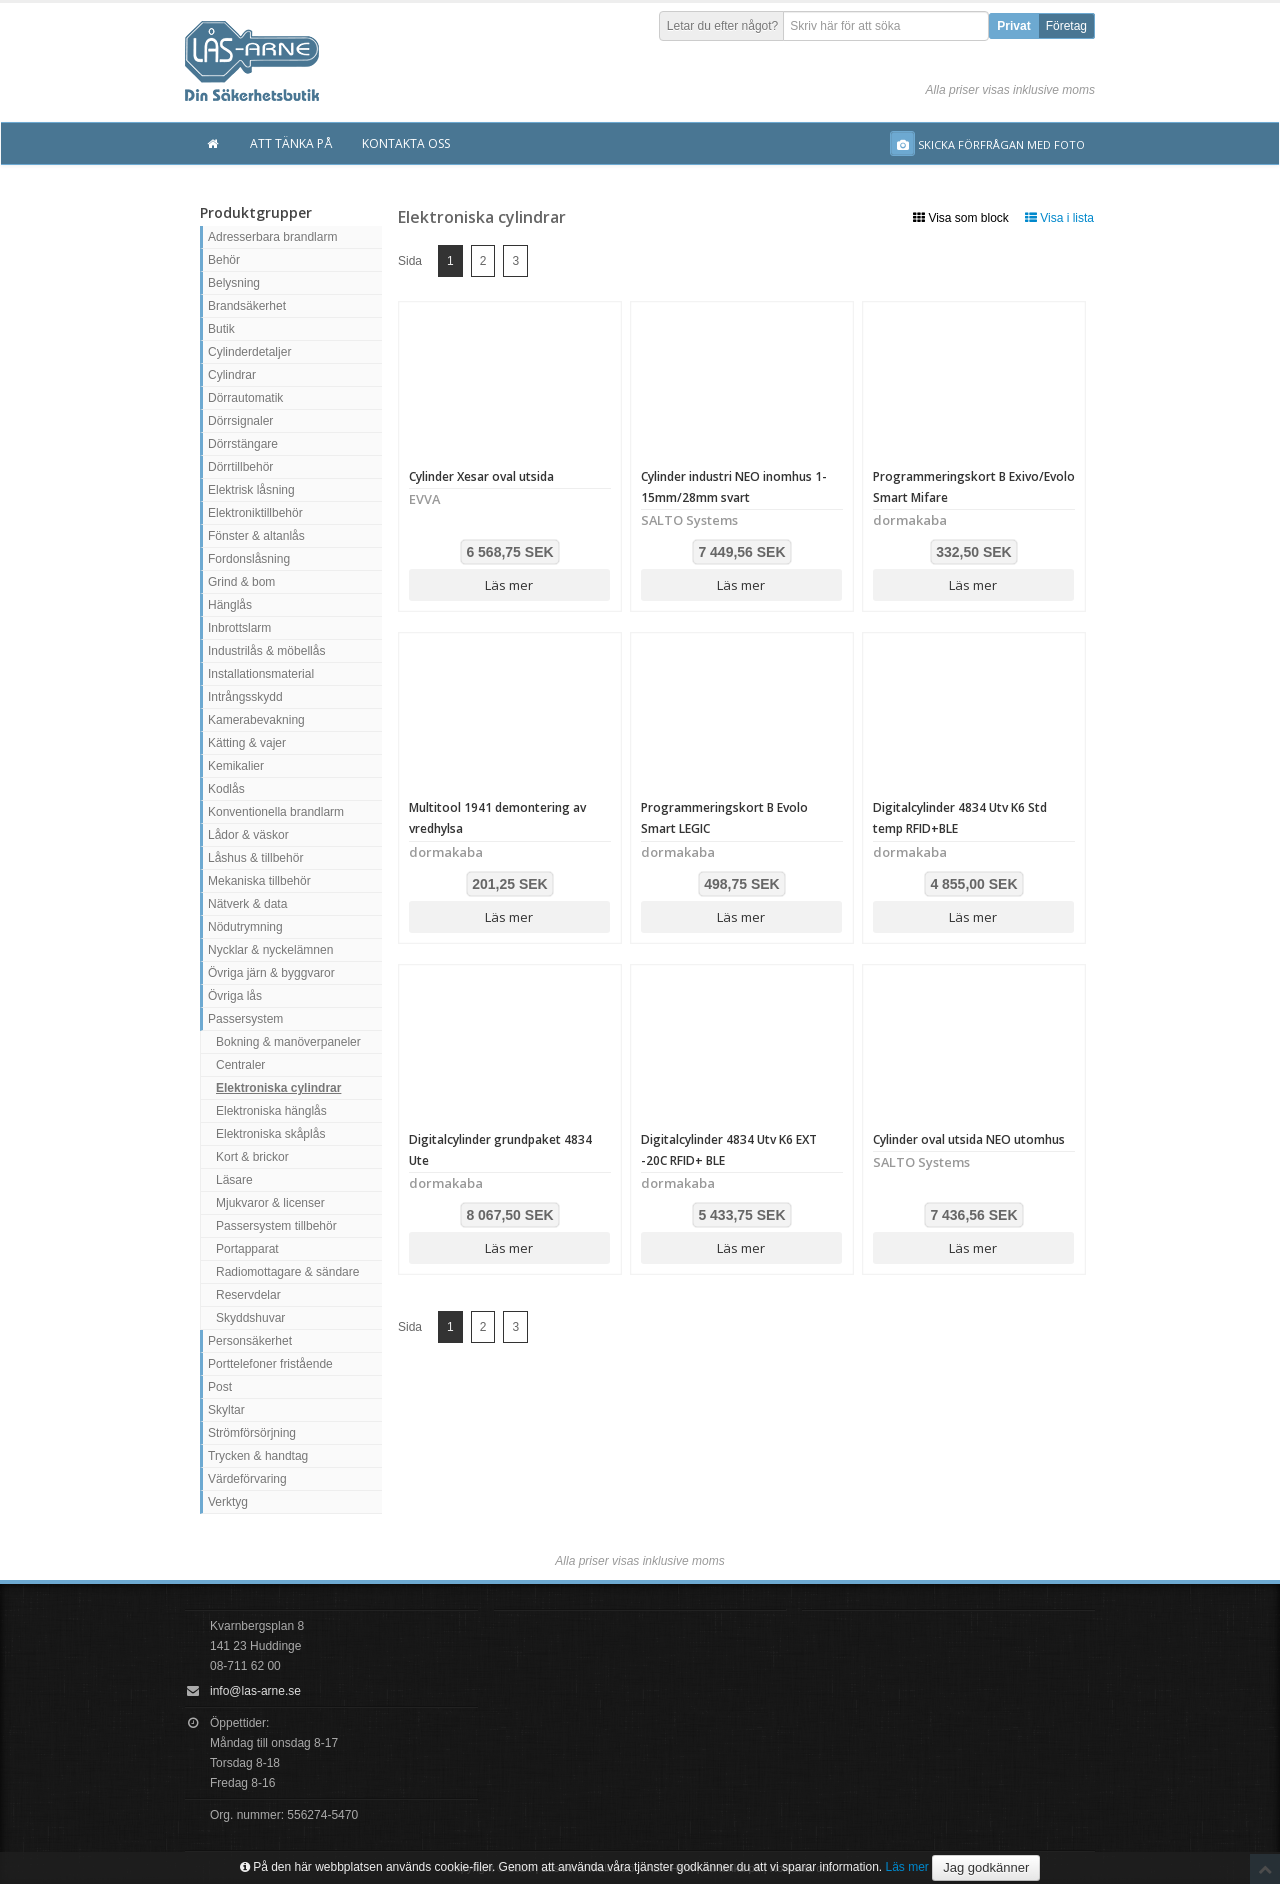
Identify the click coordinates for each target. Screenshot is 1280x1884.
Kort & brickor (252, 1157)
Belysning (234, 283)
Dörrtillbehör (240, 467)
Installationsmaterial (261, 674)
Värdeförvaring (247, 1479)
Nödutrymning (245, 927)
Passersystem (245, 1019)
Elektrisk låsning (251, 490)
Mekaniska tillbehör (259, 881)
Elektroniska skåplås (270, 1134)
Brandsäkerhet (247, 306)
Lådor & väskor (248, 835)
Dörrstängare (243, 444)
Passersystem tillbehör (276, 1226)
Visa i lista (1059, 218)
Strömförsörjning (252, 1433)
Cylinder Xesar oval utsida (481, 476)
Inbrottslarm (239, 628)
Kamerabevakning (256, 720)
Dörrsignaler (240, 421)
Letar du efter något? (722, 26)
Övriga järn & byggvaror (271, 973)
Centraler (240, 1065)
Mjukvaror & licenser (270, 1203)
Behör (224, 260)
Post (220, 1387)
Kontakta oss (406, 143)
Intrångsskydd (245, 697)
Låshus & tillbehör (255, 858)
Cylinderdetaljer (249, 352)
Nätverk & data (247, 904)
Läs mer (509, 585)
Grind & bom (241, 582)
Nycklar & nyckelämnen (270, 950)
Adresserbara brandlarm (272, 237)
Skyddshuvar (250, 1318)
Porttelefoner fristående (270, 1364)
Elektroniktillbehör (255, 513)
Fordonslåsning (249, 559)
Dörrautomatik (245, 398)
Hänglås (230, 605)
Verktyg (228, 1502)
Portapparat (247, 1249)
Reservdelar (248, 1295)
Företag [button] (1066, 26)
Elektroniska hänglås (271, 1111)
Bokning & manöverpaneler (288, 1042)
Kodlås (226, 789)
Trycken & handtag (258, 1456)
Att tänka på (291, 143)
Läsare (234, 1180)
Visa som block (961, 218)
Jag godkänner (986, 1867)
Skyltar (226, 1410)
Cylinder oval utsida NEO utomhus (969, 1139)
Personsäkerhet (250, 1341)
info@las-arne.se (255, 1691)
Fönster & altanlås (256, 536)
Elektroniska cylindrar (278, 1088)
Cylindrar (232, 375)
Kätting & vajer (247, 743)
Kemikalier (236, 766)
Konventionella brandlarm (276, 812)
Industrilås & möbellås (266, 651)
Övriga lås (235, 996)
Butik (221, 329)
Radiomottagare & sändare (287, 1272)
